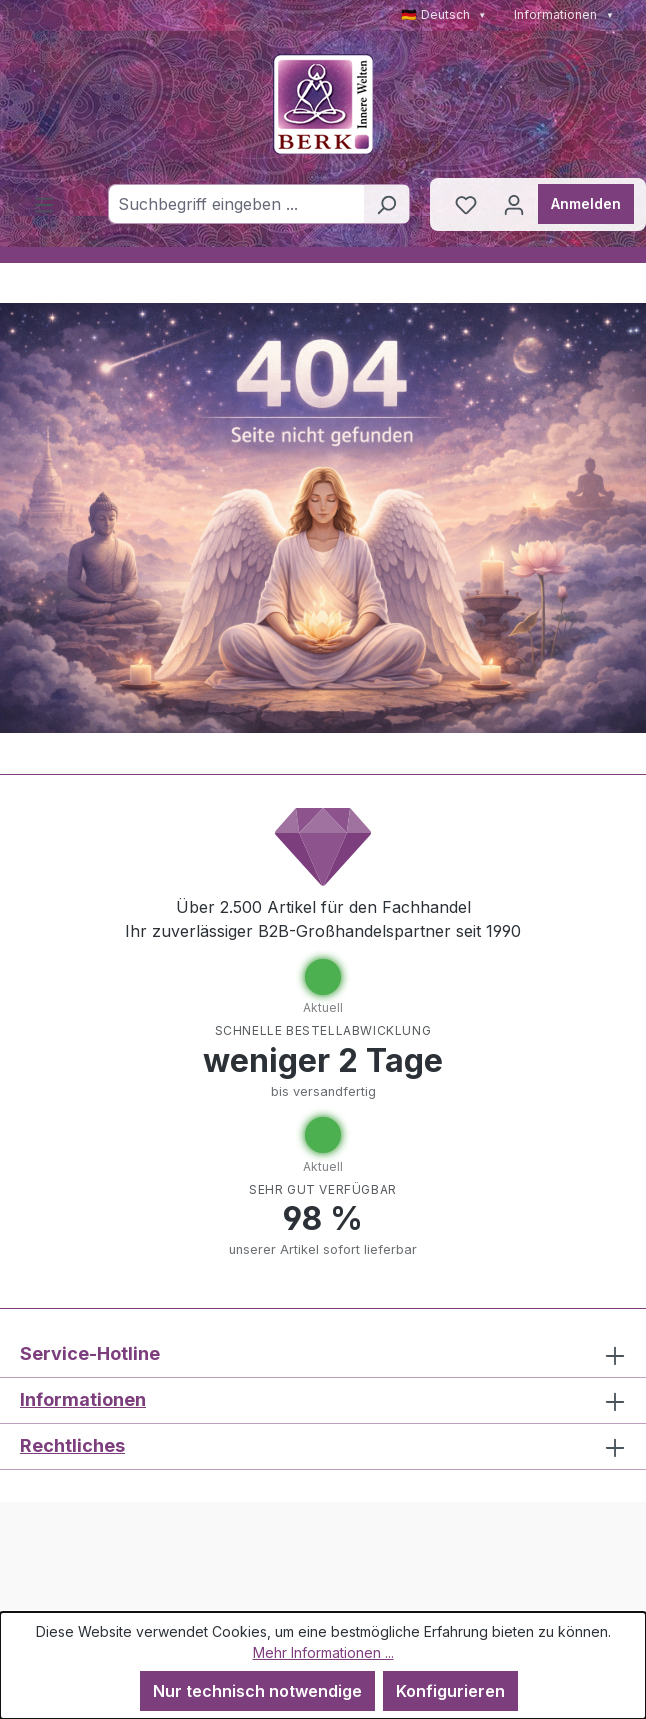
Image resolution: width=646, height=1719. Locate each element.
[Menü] (44, 204)
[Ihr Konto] (514, 204)
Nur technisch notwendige (257, 1691)
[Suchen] (386, 204)
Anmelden (586, 203)
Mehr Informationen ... (323, 1652)
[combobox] (236, 204)
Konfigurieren (450, 1691)
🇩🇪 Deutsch (444, 14)
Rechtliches (72, 1445)
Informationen (564, 14)
